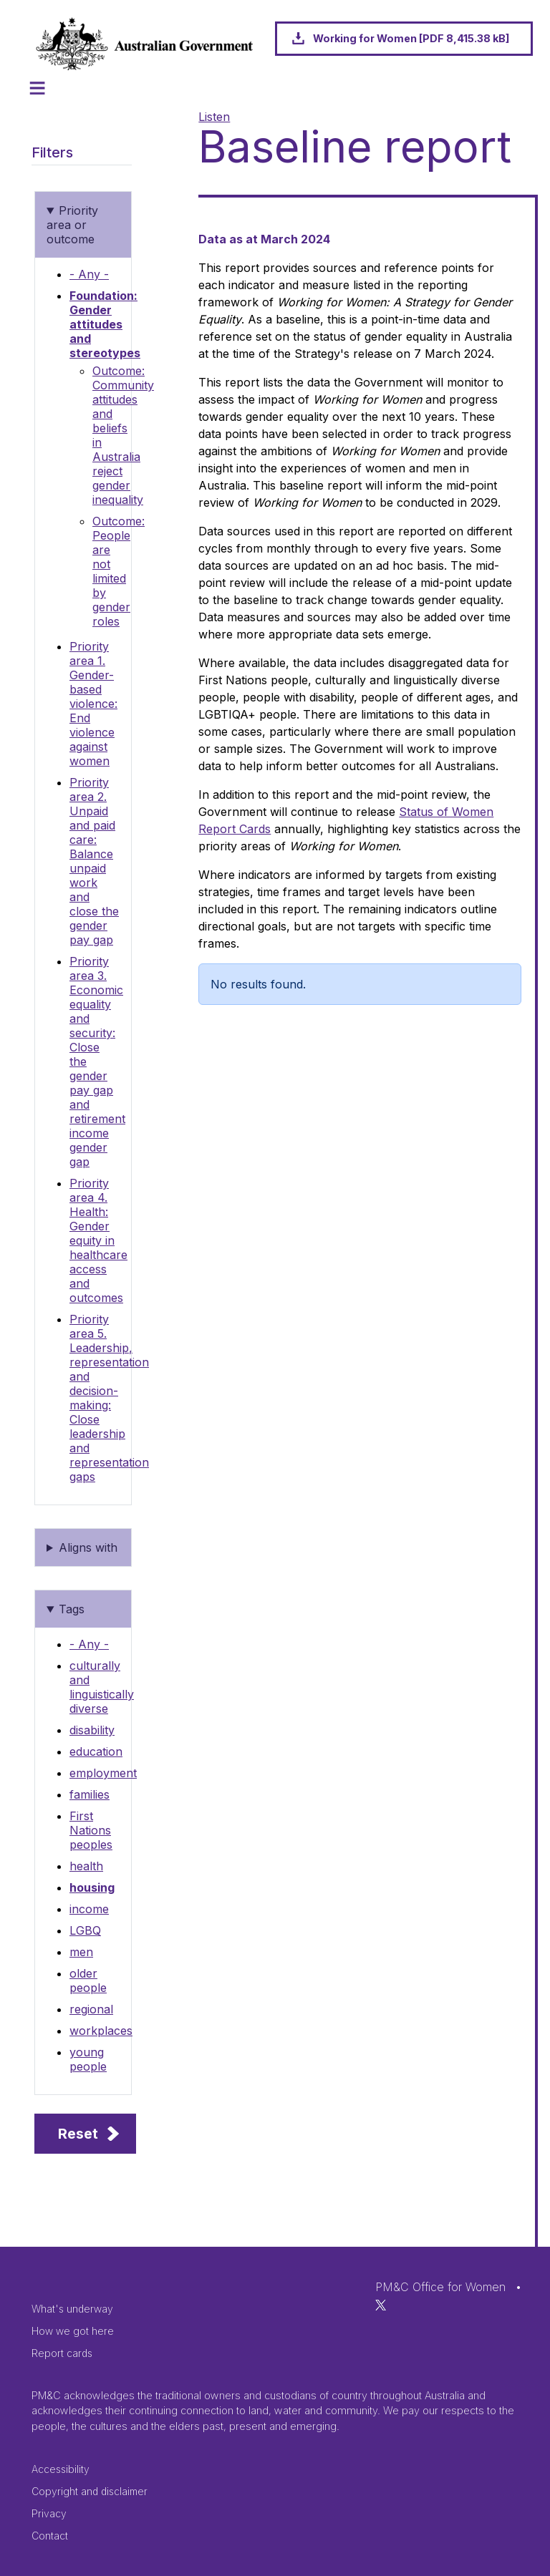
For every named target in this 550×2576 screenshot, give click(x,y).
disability (92, 1730)
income (89, 1909)
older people (88, 1980)
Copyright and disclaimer (90, 2491)
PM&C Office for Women (440, 2287)
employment (103, 1773)
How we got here (73, 2331)
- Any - (89, 274)
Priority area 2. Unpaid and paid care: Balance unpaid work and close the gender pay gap (94, 861)
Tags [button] (72, 1609)
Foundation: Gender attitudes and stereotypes (104, 324)
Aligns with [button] (88, 1547)
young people (88, 2059)
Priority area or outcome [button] (72, 224)
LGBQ (85, 1930)
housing (92, 1887)
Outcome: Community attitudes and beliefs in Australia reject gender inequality (123, 435)
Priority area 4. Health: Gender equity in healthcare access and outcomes (98, 1240)
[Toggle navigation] (37, 88)
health (86, 1866)
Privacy (49, 2513)
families (89, 1794)
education (95, 1751)
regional (91, 2009)
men (81, 1952)
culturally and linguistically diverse (101, 1687)
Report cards (62, 2353)
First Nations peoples (90, 1830)
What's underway (72, 2309)
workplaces (100, 2030)
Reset (78, 2133)
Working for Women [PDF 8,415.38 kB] (411, 38)
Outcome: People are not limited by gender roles (118, 571)
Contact (50, 2535)
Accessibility (61, 2469)
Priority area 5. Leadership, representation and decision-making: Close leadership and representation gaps (109, 1398)
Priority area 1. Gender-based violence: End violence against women (93, 703)
